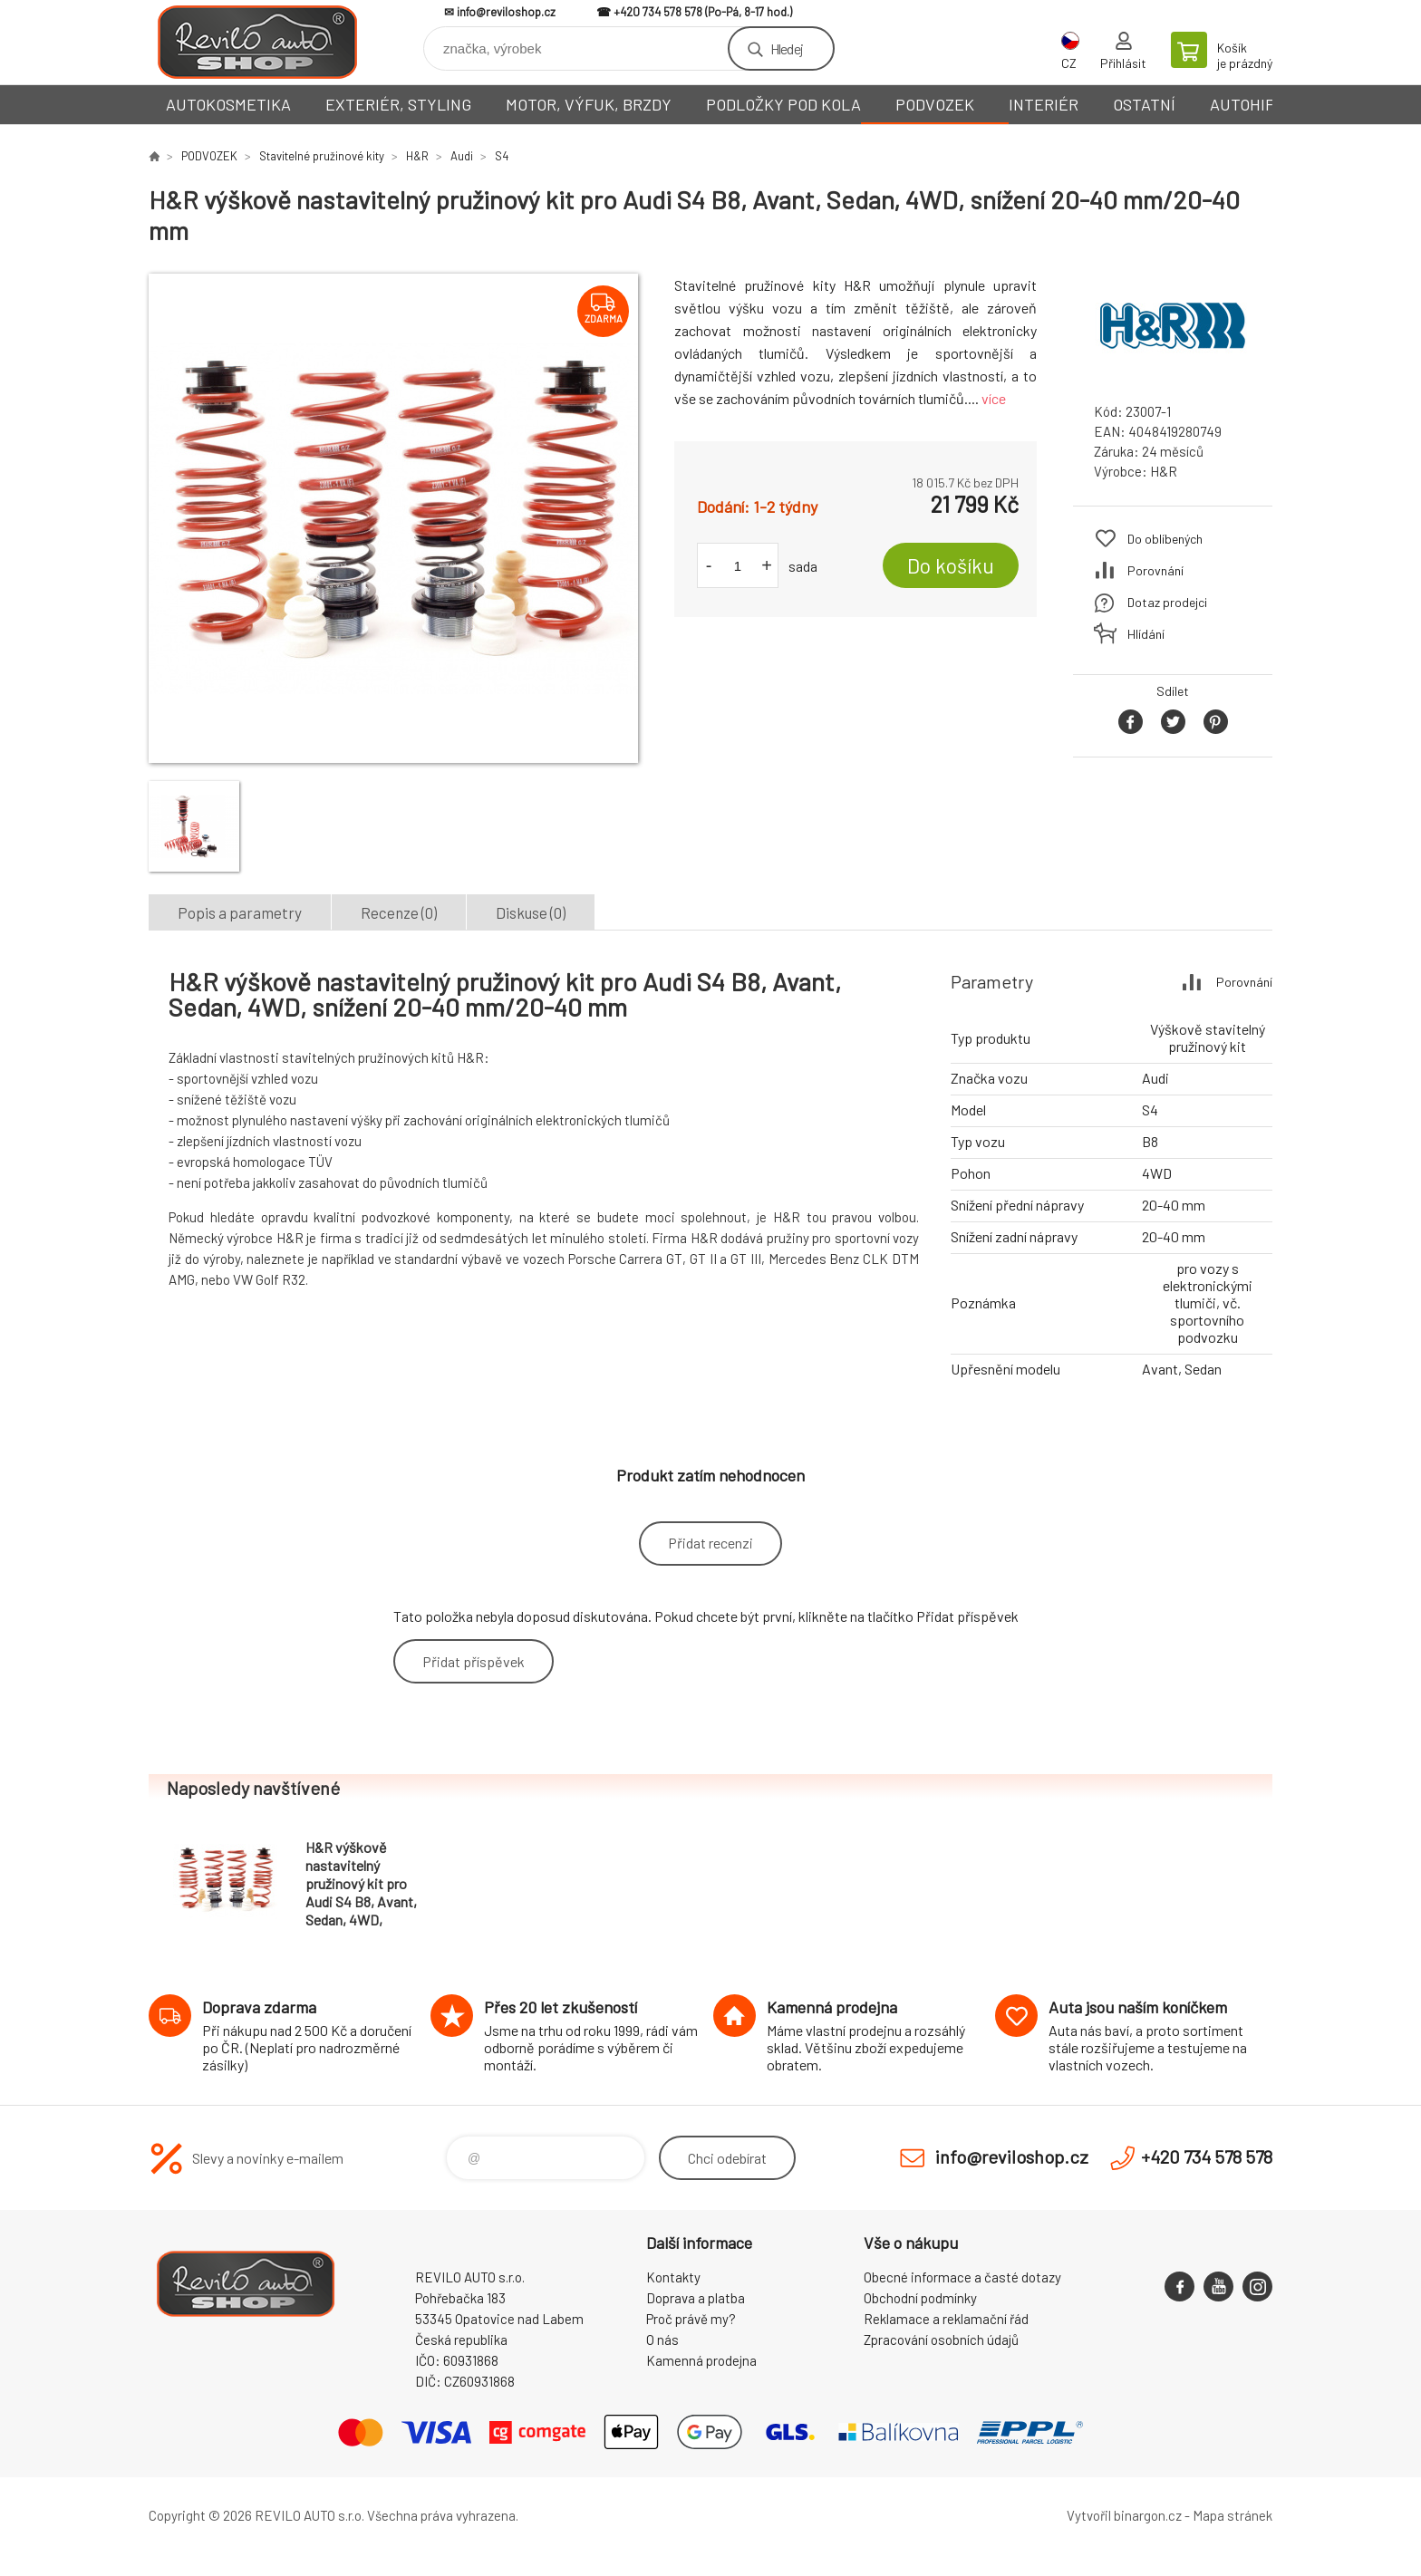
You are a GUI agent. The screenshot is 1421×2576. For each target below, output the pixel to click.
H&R (417, 156)
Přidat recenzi (710, 1542)
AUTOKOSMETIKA (228, 104)
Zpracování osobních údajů (941, 2339)
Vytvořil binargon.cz (1124, 2515)
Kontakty (673, 2277)
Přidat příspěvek (473, 1661)
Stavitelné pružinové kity (321, 156)
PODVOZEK (934, 104)
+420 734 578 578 (658, 12)
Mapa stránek (1232, 2515)
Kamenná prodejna (701, 2360)
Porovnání (1155, 570)
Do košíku (950, 565)
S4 (501, 156)
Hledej (786, 48)
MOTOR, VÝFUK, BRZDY (589, 104)
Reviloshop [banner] (257, 42)
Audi (461, 156)
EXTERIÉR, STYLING (398, 104)
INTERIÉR (1043, 104)
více (993, 398)
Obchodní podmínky (920, 2298)
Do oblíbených (1165, 538)
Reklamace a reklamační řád (946, 2319)
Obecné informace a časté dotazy (962, 2277)
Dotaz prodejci (1167, 602)
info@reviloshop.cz (506, 12)
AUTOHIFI (1244, 104)
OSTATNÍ (1144, 104)
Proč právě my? (691, 2319)
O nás (662, 2339)
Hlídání (1146, 634)
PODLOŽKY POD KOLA (783, 104)
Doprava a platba (695, 2298)
